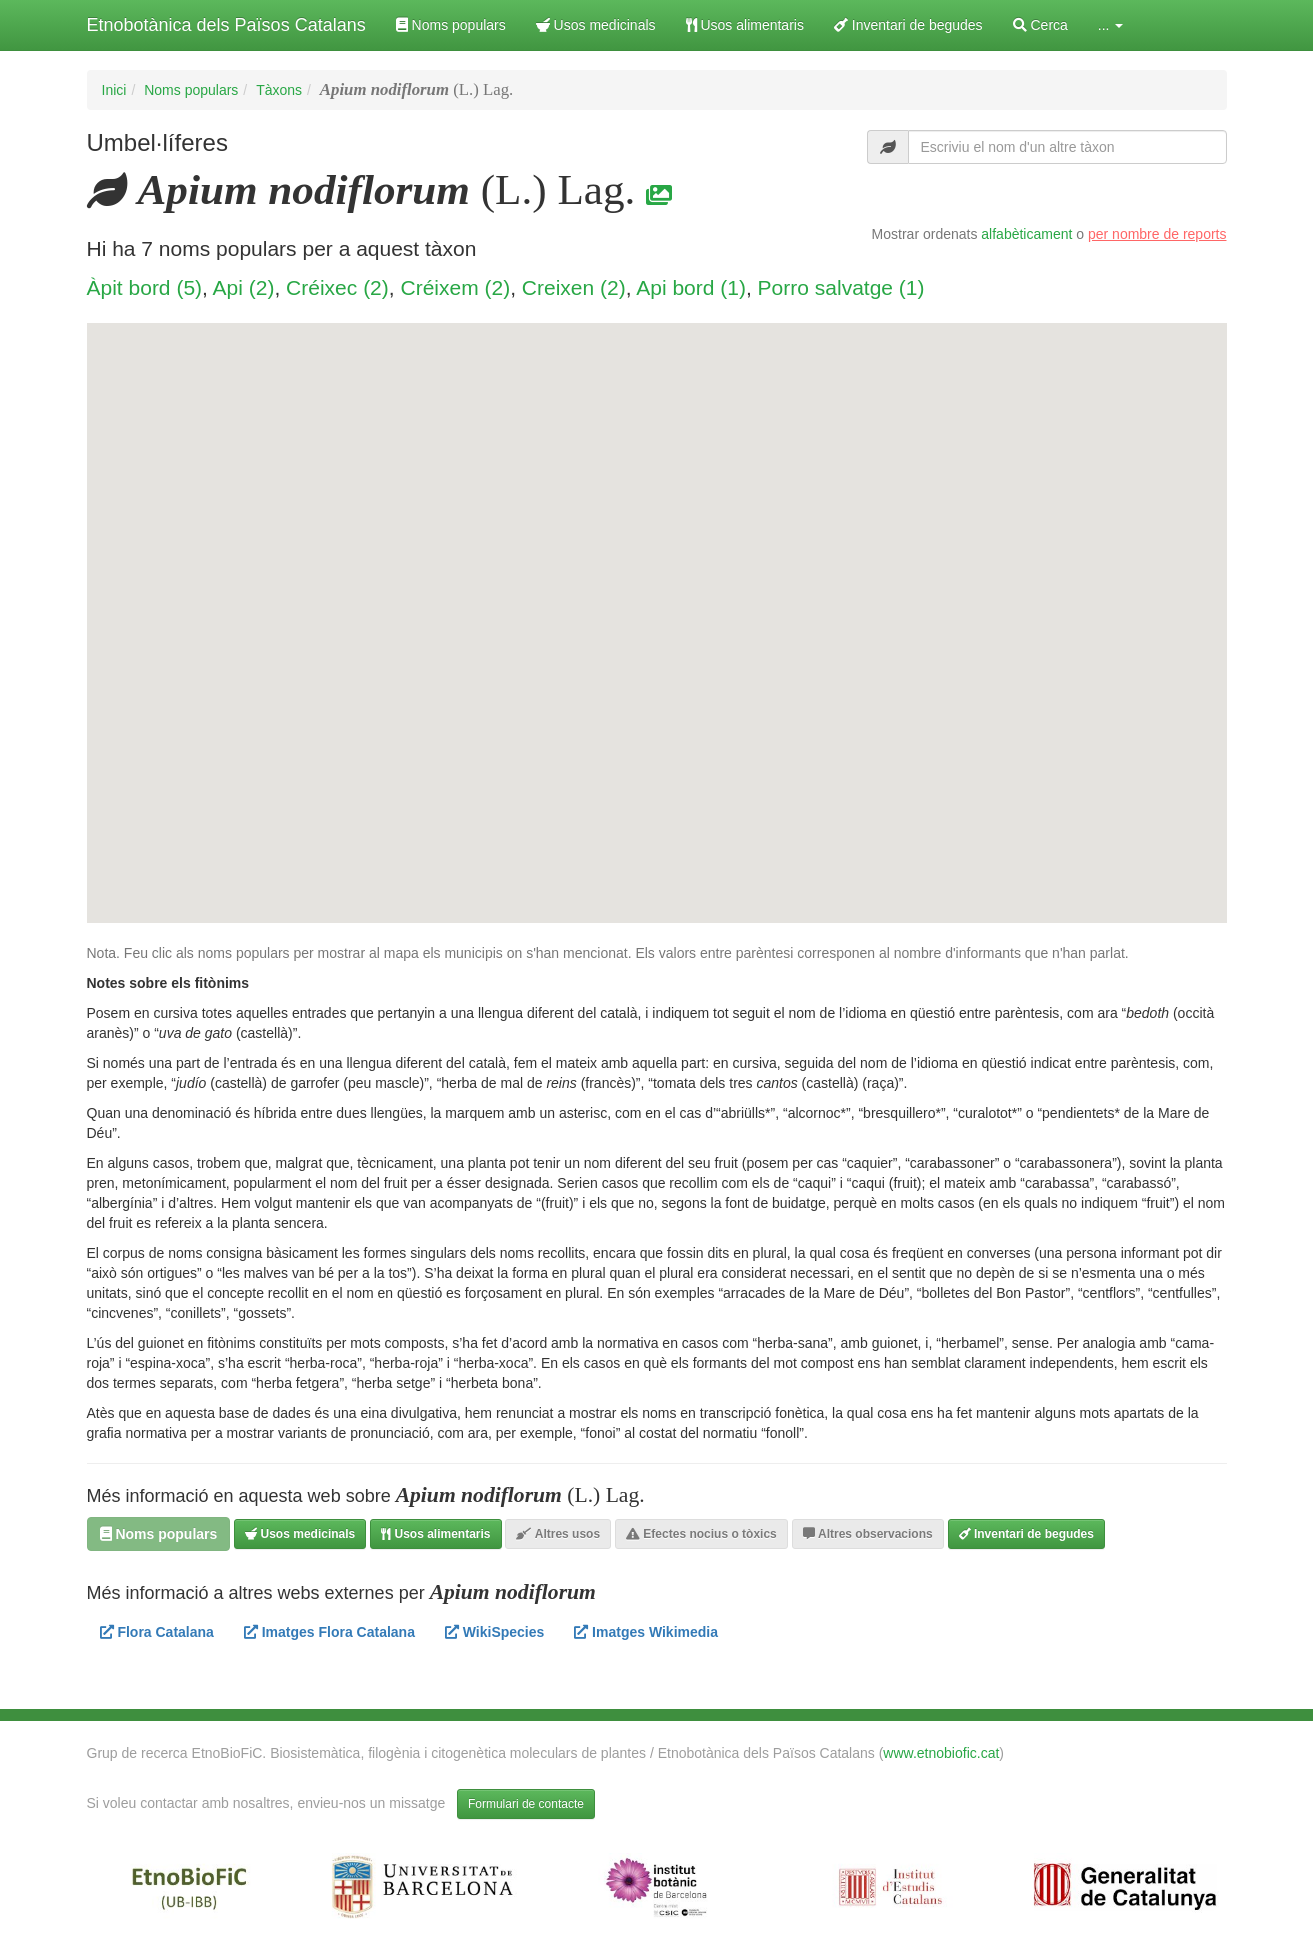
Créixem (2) (455, 287)
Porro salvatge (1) (841, 287)
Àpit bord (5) (145, 287)
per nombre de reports (1157, 234)
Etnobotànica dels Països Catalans (226, 25)
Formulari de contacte (526, 1804)
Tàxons (279, 90)
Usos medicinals (596, 25)
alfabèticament (1026, 234)
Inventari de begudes (908, 25)
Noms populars (451, 25)
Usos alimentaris (745, 25)
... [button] (1111, 25)
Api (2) (244, 287)
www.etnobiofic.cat (941, 1753)
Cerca (1040, 25)
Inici (114, 90)
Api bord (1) (691, 287)
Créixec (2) (337, 287)
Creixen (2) (574, 287)
